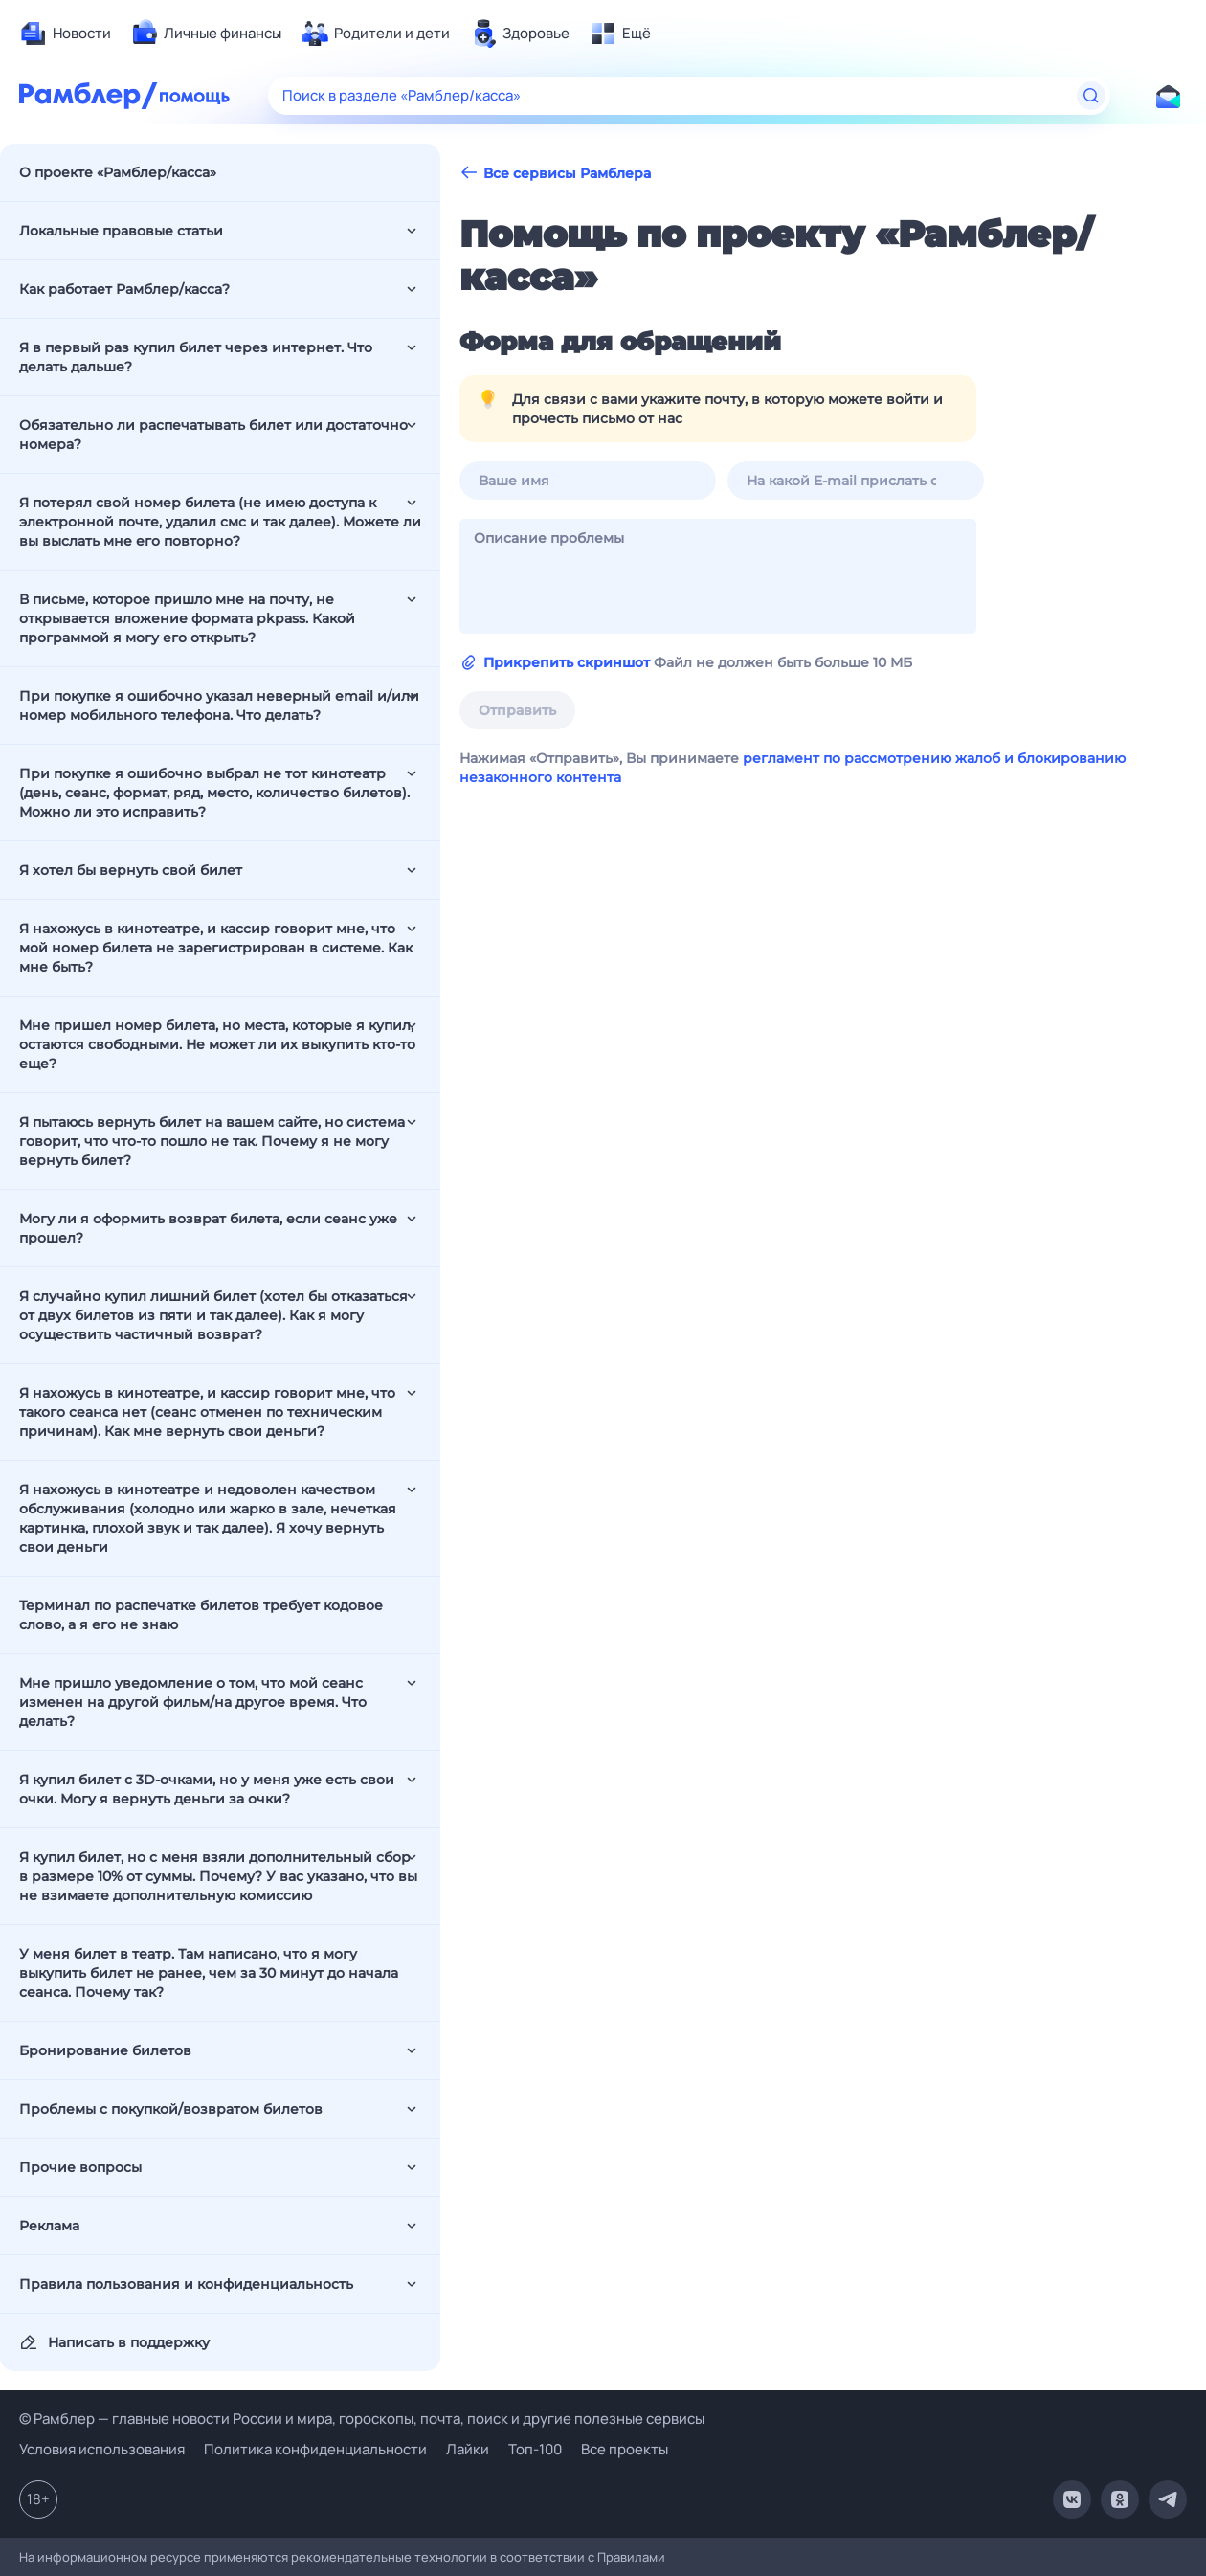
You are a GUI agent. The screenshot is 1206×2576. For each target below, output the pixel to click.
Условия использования (102, 2449)
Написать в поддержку (114, 2342)
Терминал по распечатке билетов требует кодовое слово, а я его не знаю (201, 1615)
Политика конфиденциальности (315, 2449)
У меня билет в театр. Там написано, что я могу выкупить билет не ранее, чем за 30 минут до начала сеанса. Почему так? (208, 1973)
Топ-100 (535, 2449)
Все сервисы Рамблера (555, 173)
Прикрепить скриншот (566, 662)
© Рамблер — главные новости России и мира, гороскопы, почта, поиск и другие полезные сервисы (361, 2418)
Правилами (631, 2556)
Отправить (517, 710)
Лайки (467, 2449)
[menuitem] (65, 33)
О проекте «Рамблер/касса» (117, 172)
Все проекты (624, 2449)
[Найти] (1091, 96)
